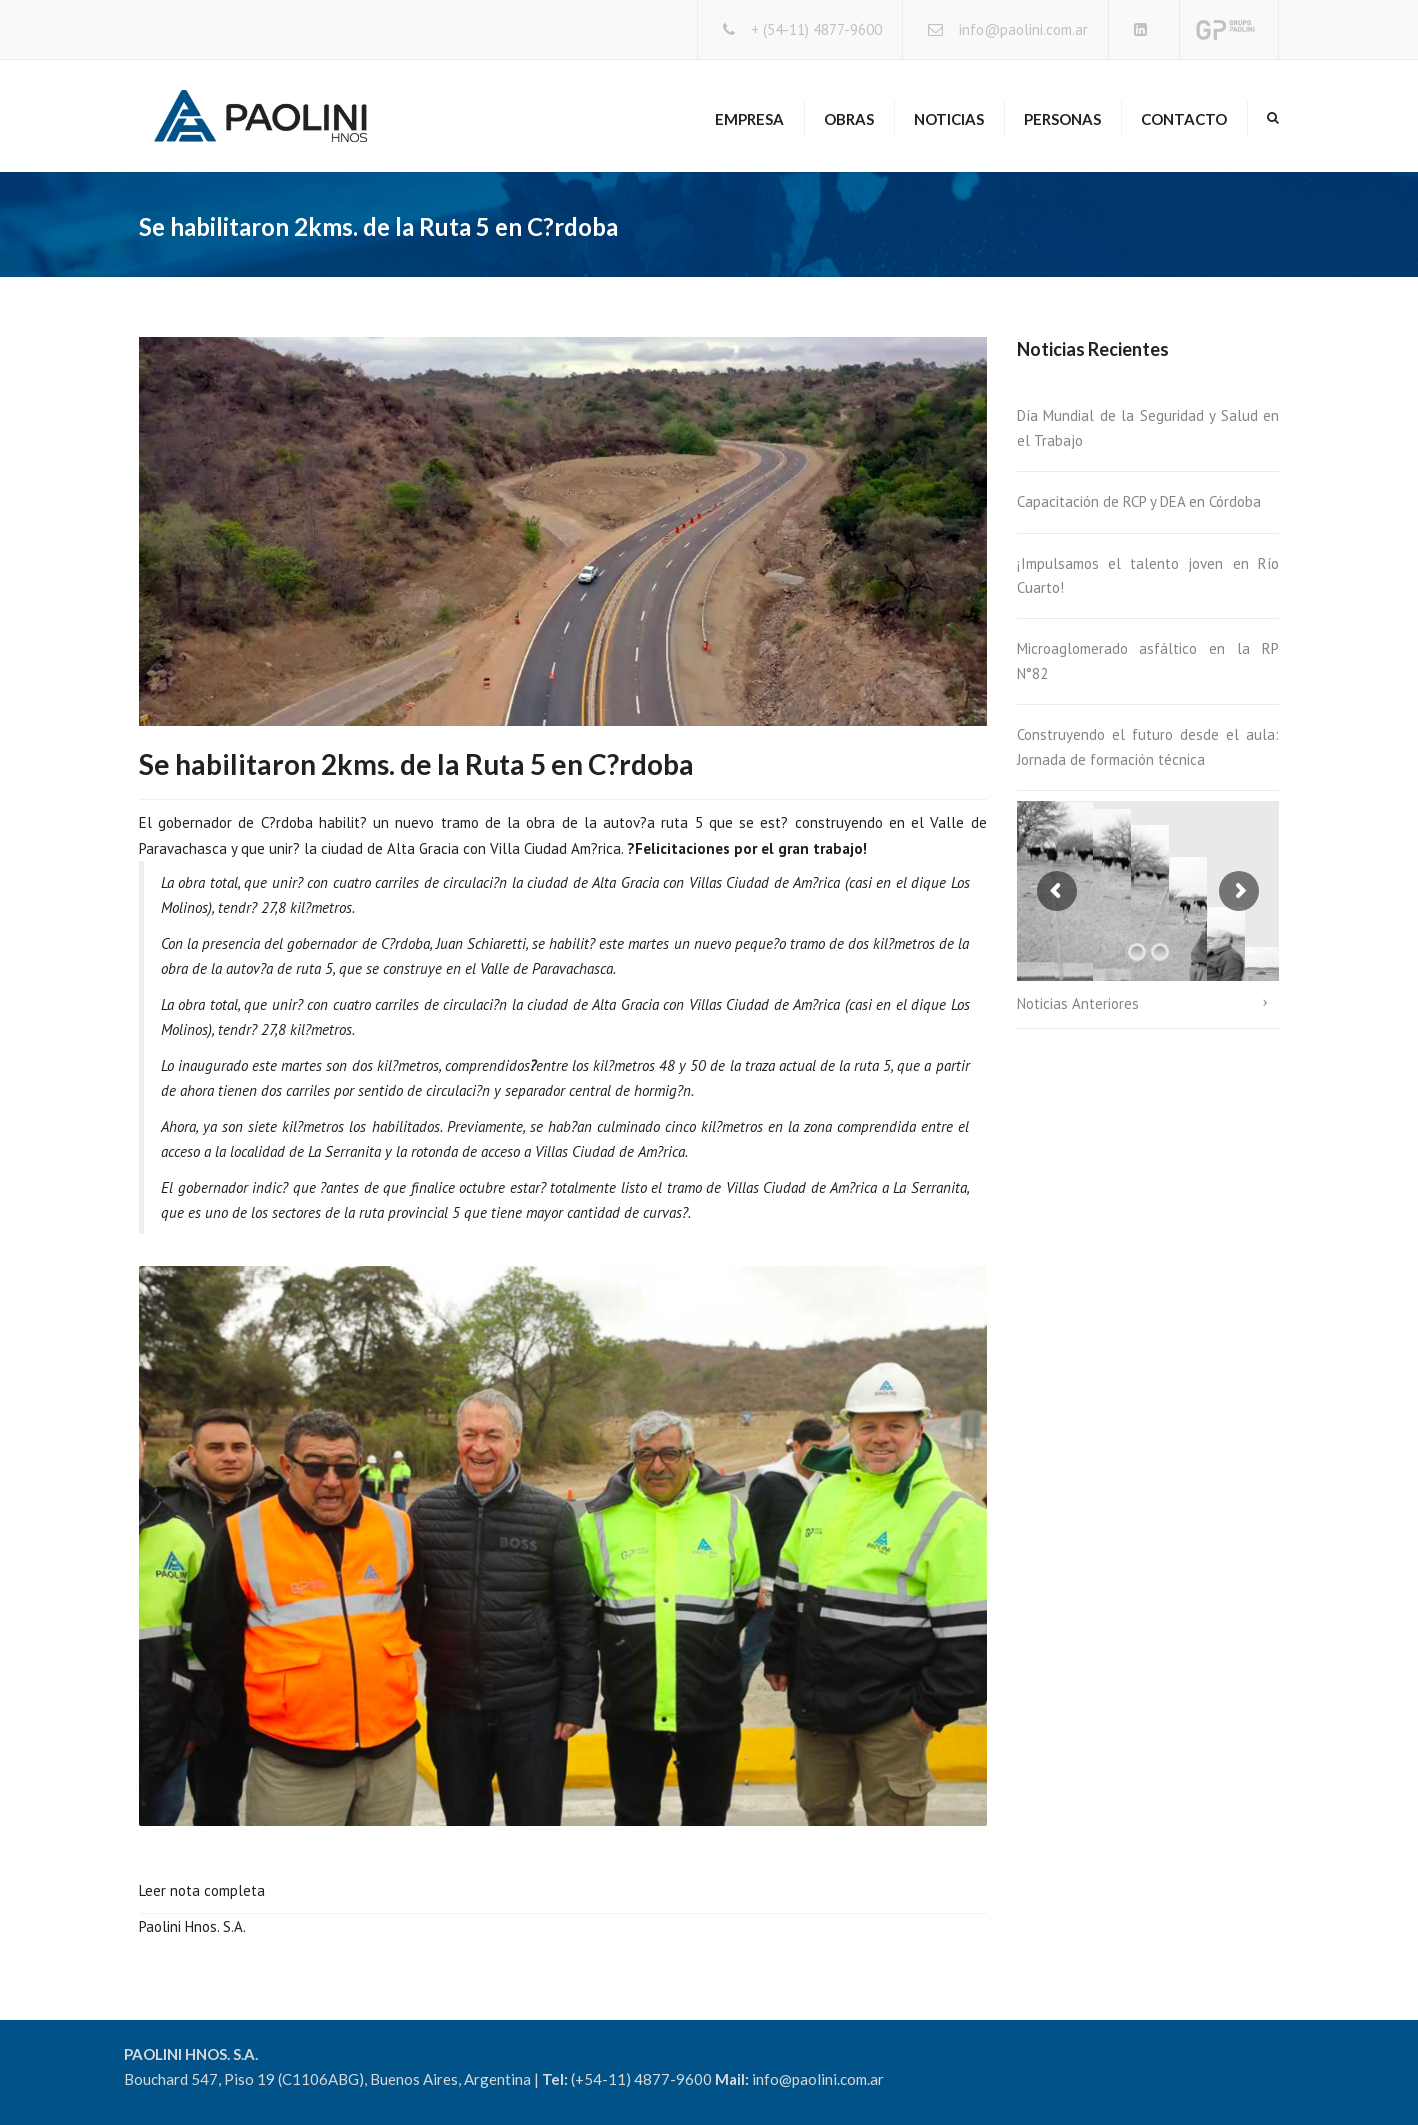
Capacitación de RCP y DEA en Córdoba (1139, 501)
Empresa (749, 119)
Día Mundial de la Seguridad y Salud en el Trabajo (1148, 427)
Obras (849, 119)
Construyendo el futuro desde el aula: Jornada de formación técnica (1148, 746)
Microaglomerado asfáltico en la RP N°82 (1148, 660)
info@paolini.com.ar (1023, 29)
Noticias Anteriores (1078, 1003)
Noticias (949, 119)
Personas (1062, 119)
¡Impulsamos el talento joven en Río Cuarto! (1148, 575)
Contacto (1184, 119)
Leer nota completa (202, 1890)
